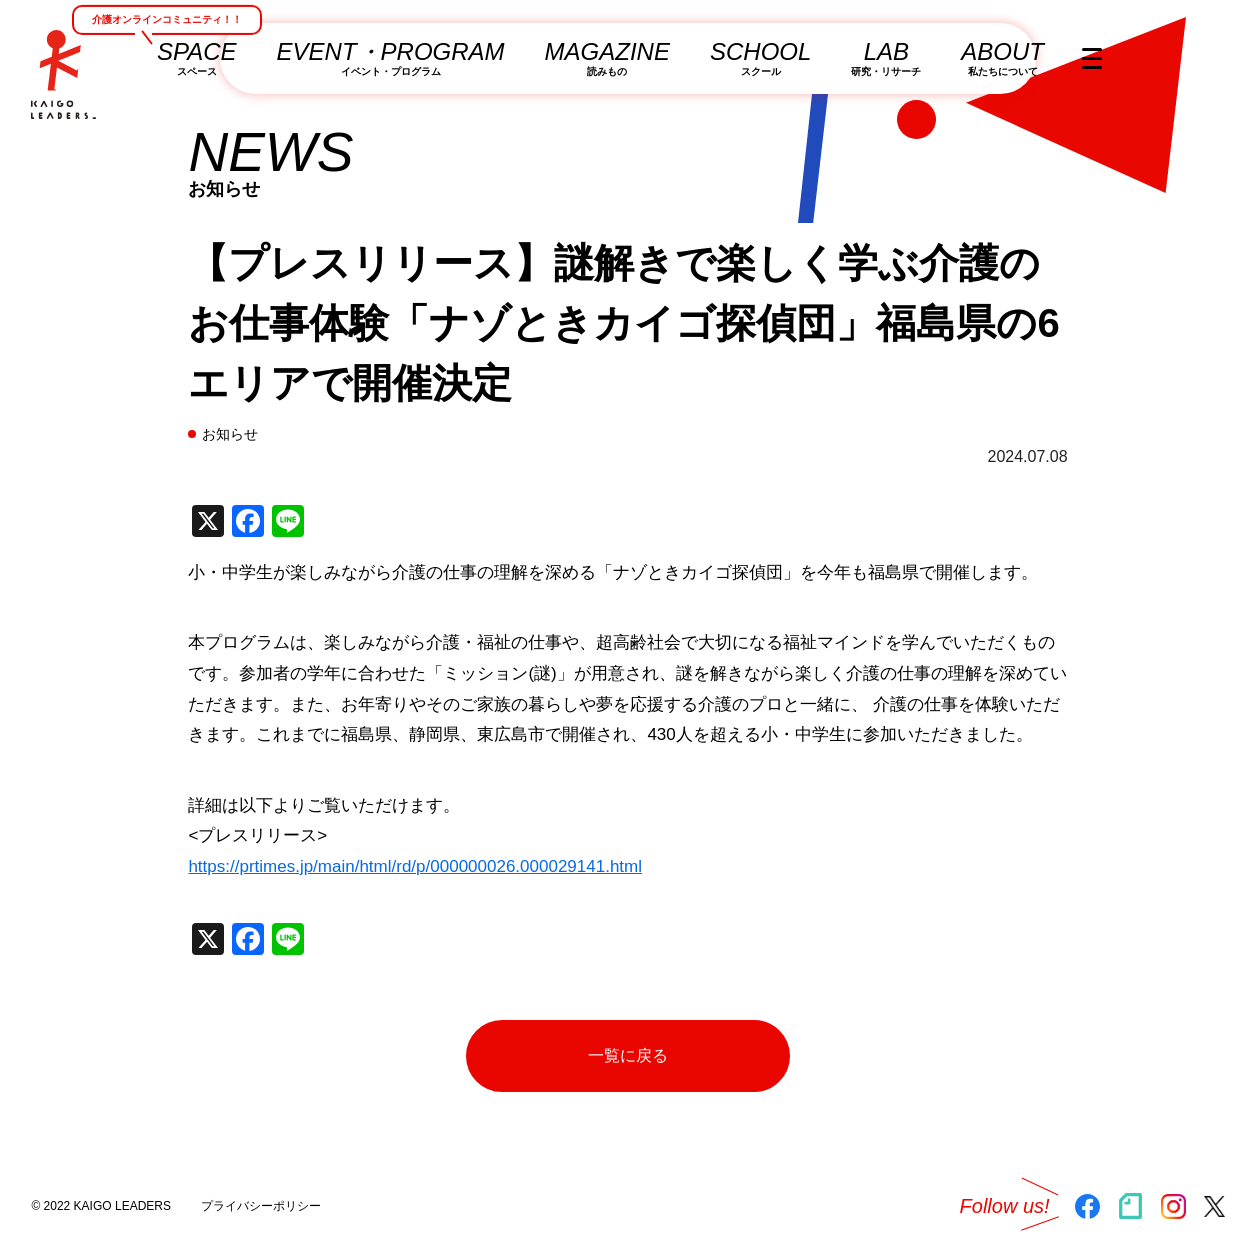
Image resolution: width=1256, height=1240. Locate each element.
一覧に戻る (680, 1055)
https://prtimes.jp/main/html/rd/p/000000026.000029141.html (415, 866)
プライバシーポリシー (261, 1206)
